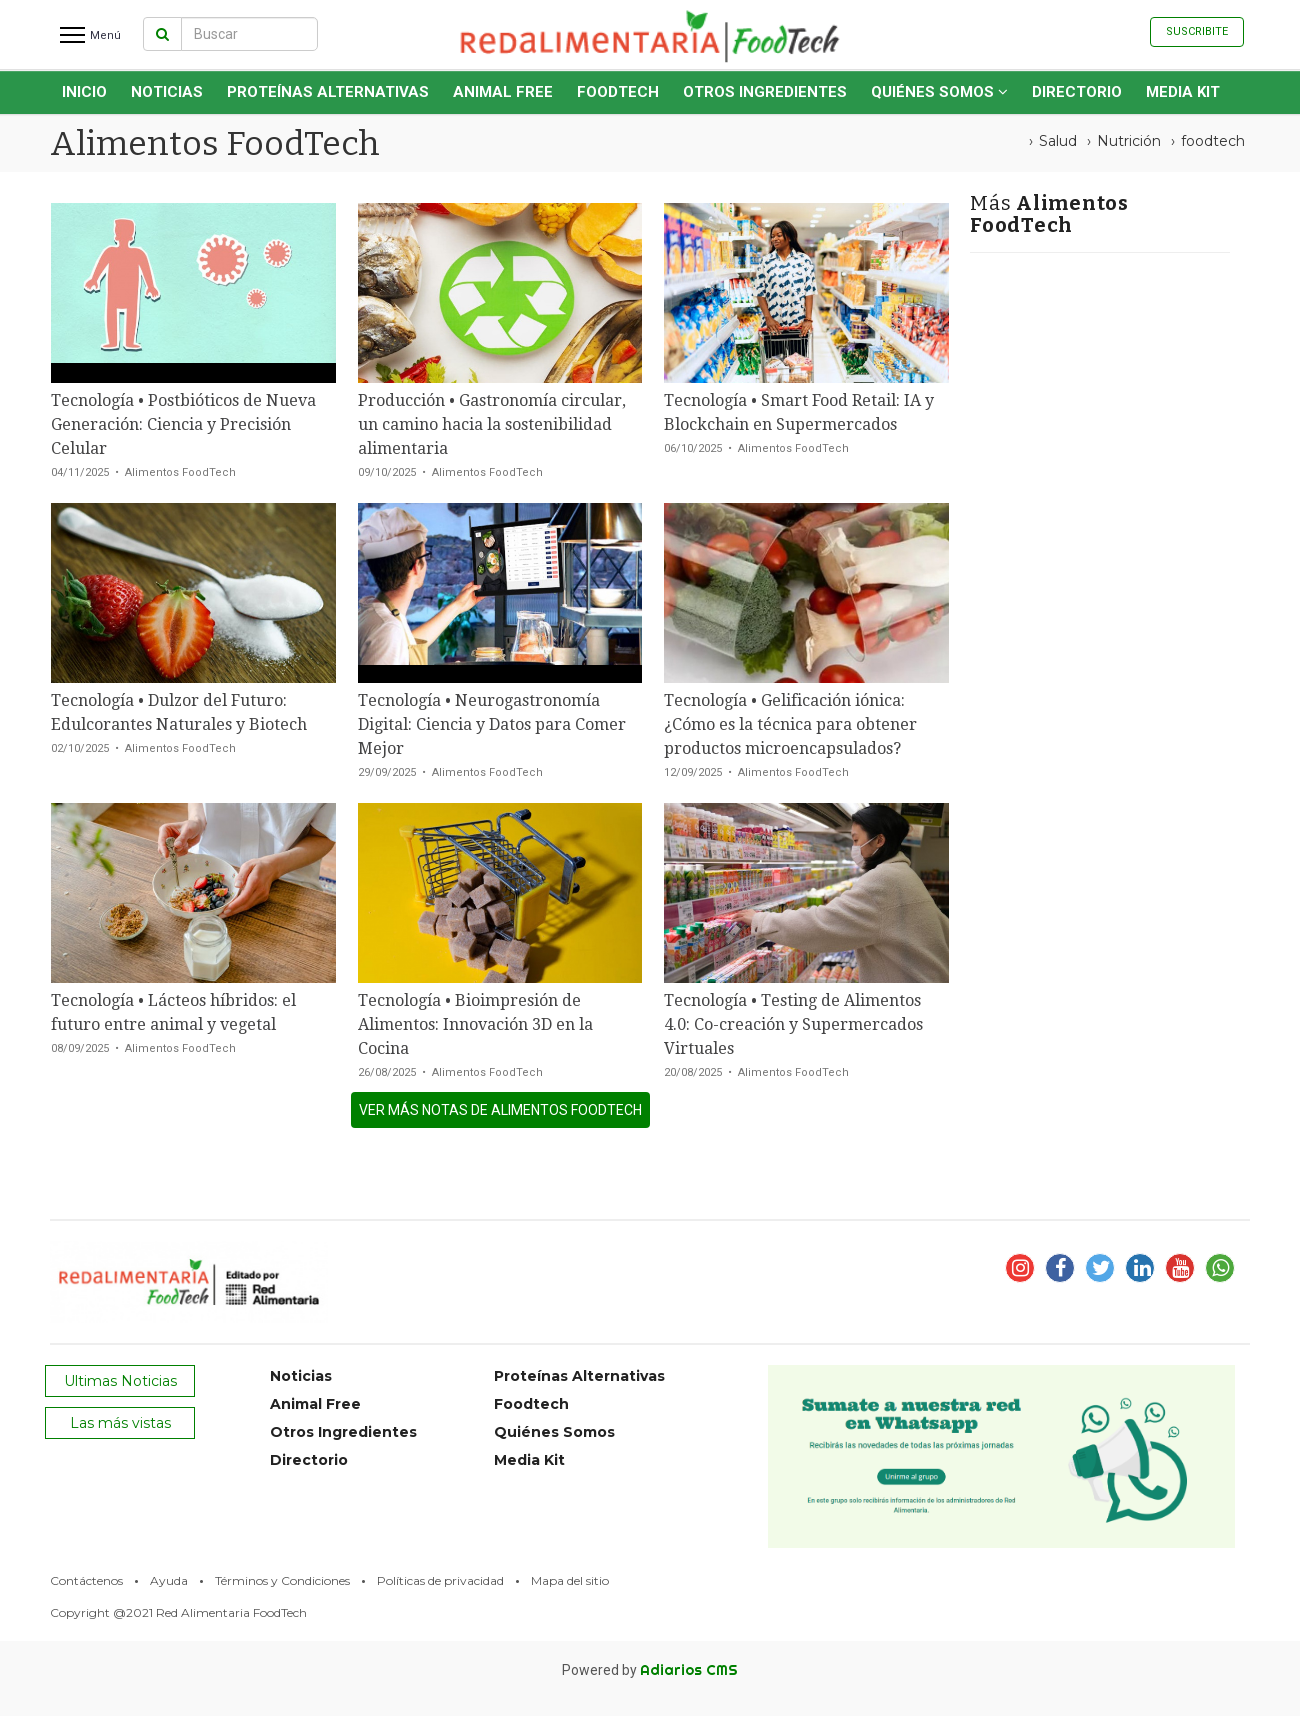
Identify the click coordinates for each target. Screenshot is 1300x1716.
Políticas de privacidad (440, 1580)
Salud (1058, 141)
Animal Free (503, 92)
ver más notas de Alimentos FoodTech (500, 1110)
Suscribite (1197, 31)
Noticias (167, 92)
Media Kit (1183, 92)
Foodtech (618, 92)
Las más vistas (120, 1423)
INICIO (84, 92)
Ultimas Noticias (120, 1381)
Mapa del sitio (570, 1580)
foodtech (1213, 141)
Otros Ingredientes (765, 92)
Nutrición (1129, 141)
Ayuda (169, 1580)
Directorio (1077, 92)
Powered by (650, 1670)
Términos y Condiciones (282, 1580)
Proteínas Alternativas (328, 92)
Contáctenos (86, 1580)
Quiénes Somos (939, 92)
